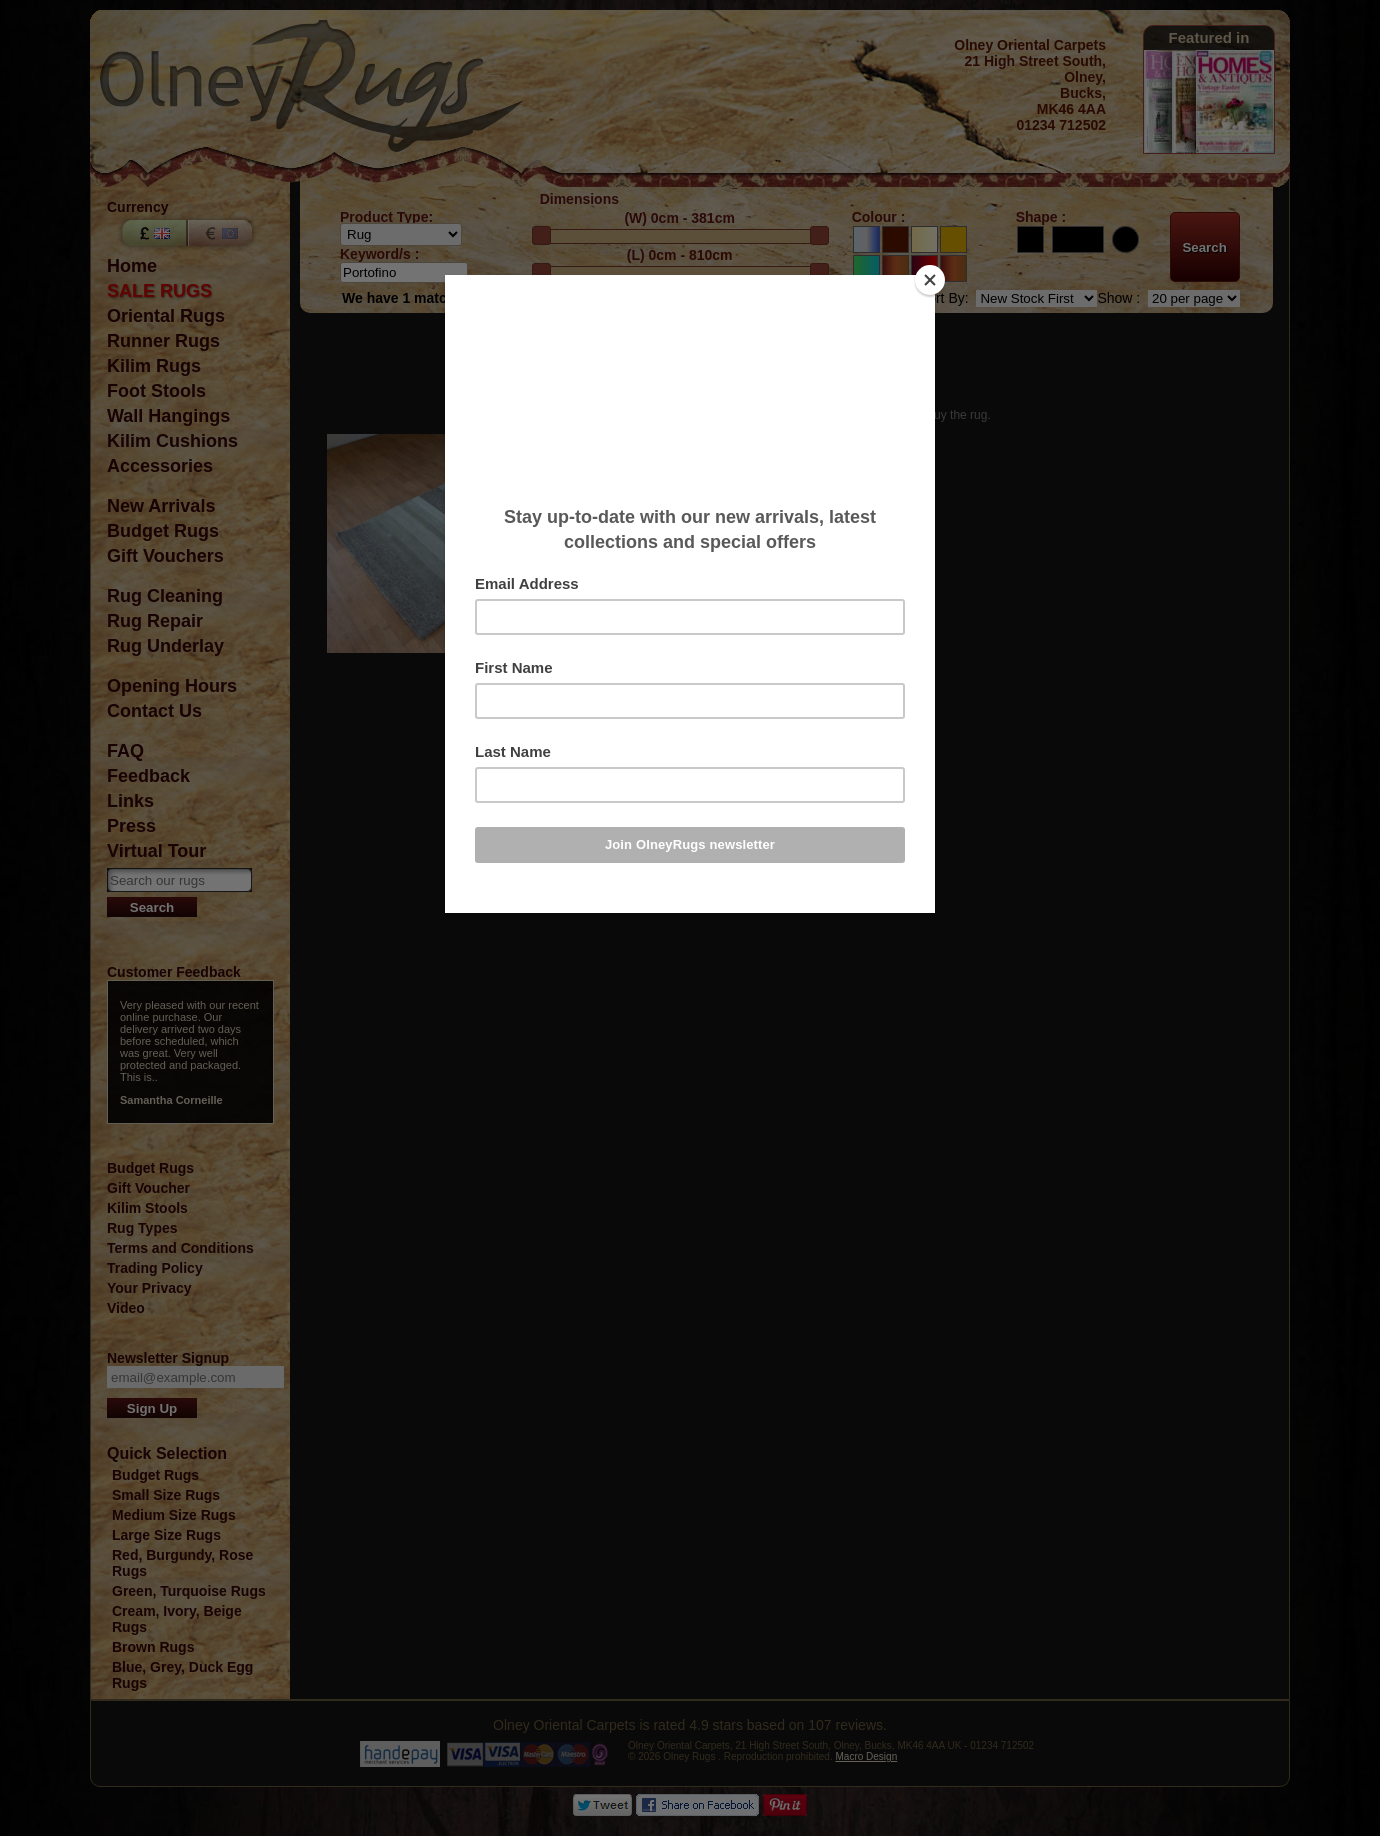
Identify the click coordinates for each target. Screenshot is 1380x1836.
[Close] (930, 280)
